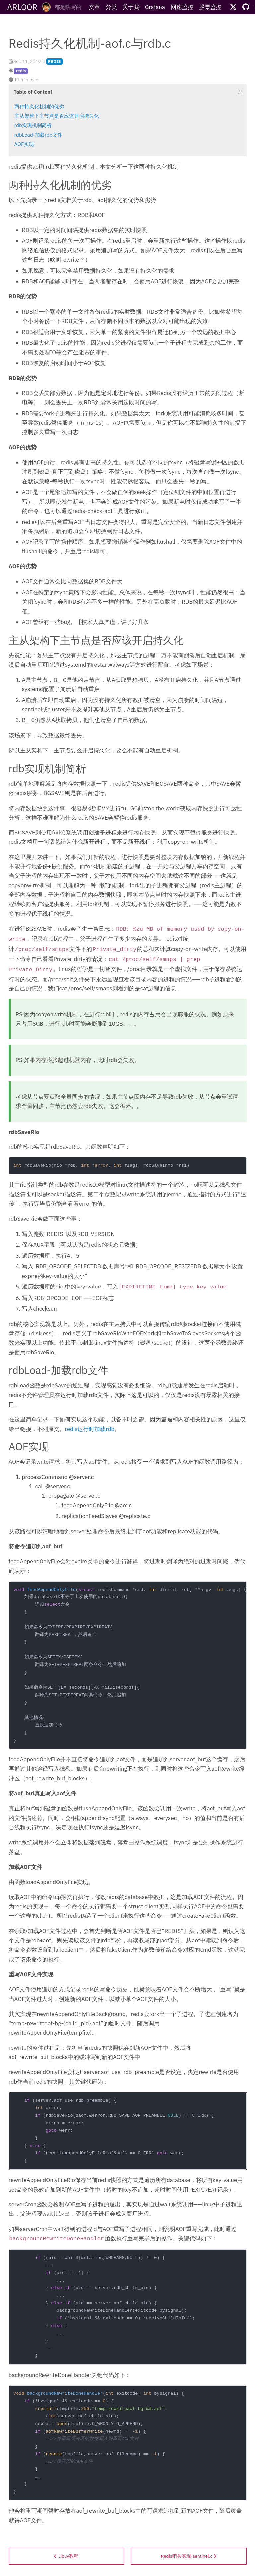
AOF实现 (24, 144)
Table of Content (33, 91)
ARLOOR (22, 7)
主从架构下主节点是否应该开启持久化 (56, 115)
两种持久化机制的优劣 (39, 106)
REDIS (54, 61)
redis (21, 71)
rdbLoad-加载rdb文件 (38, 134)
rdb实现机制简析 (33, 125)
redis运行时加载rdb (90, 1429)
